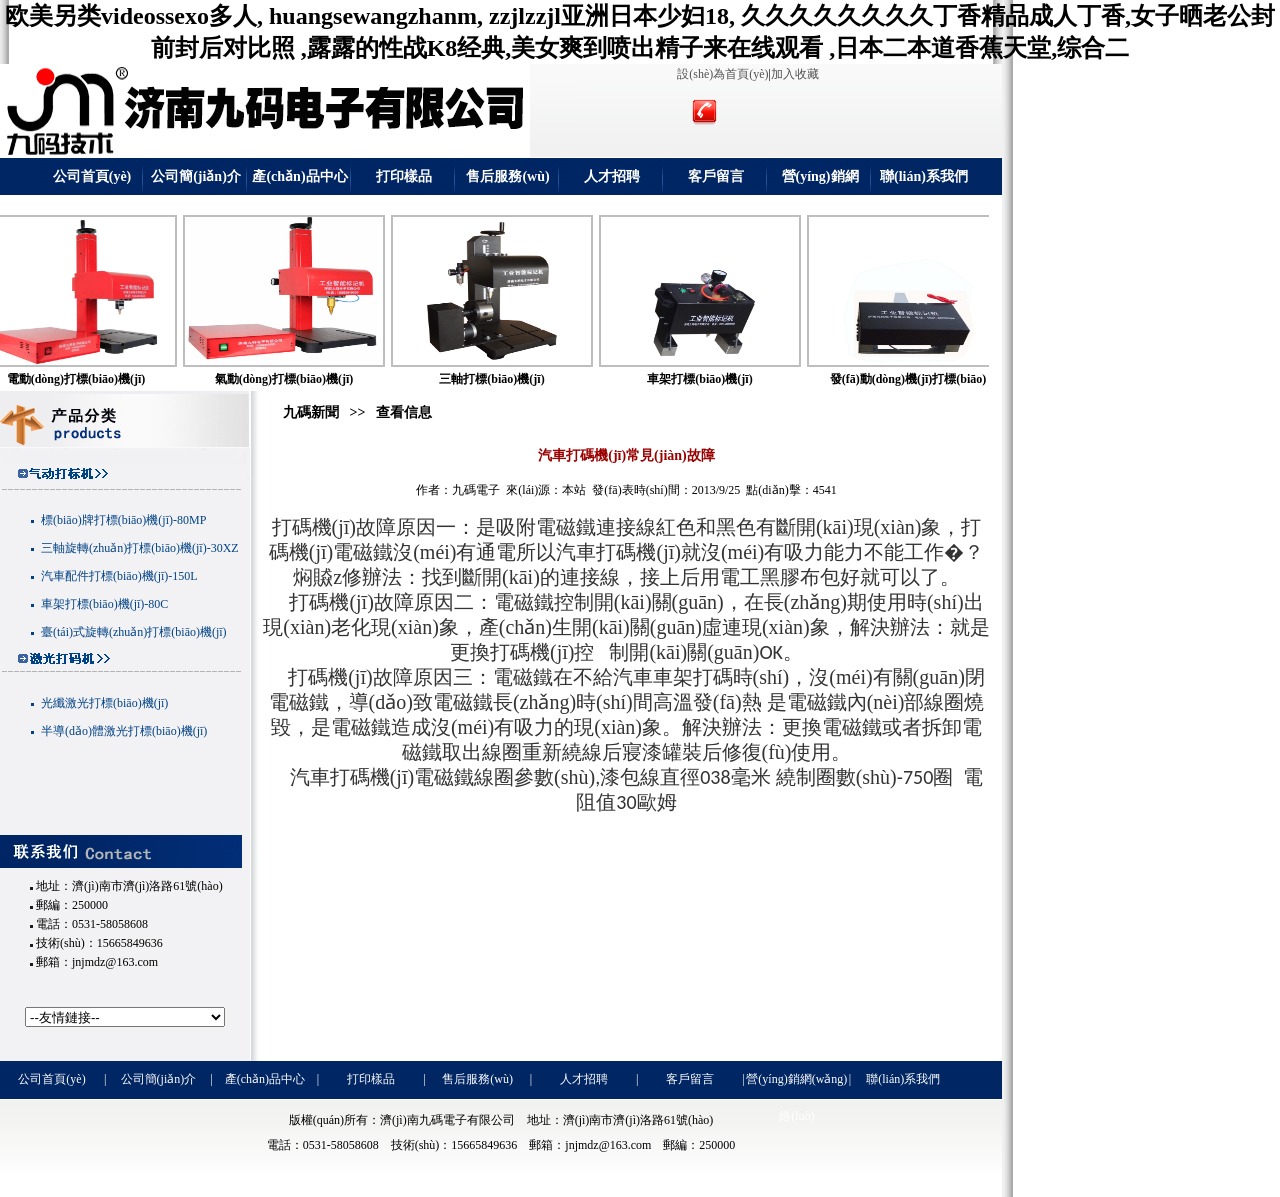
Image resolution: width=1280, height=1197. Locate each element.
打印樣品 (404, 176)
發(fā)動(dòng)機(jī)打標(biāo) (930, 379)
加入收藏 (795, 74)
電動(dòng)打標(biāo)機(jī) (98, 379)
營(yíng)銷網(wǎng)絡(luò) (820, 182)
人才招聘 (612, 176)
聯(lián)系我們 (924, 176)
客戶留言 (716, 176)
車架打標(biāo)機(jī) (721, 379)
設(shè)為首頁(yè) (722, 74)
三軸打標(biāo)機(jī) (513, 379)
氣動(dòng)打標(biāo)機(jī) (306, 379)
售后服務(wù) (507, 176)
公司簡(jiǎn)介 (196, 176)
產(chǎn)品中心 (299, 176)
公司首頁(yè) (92, 176)
